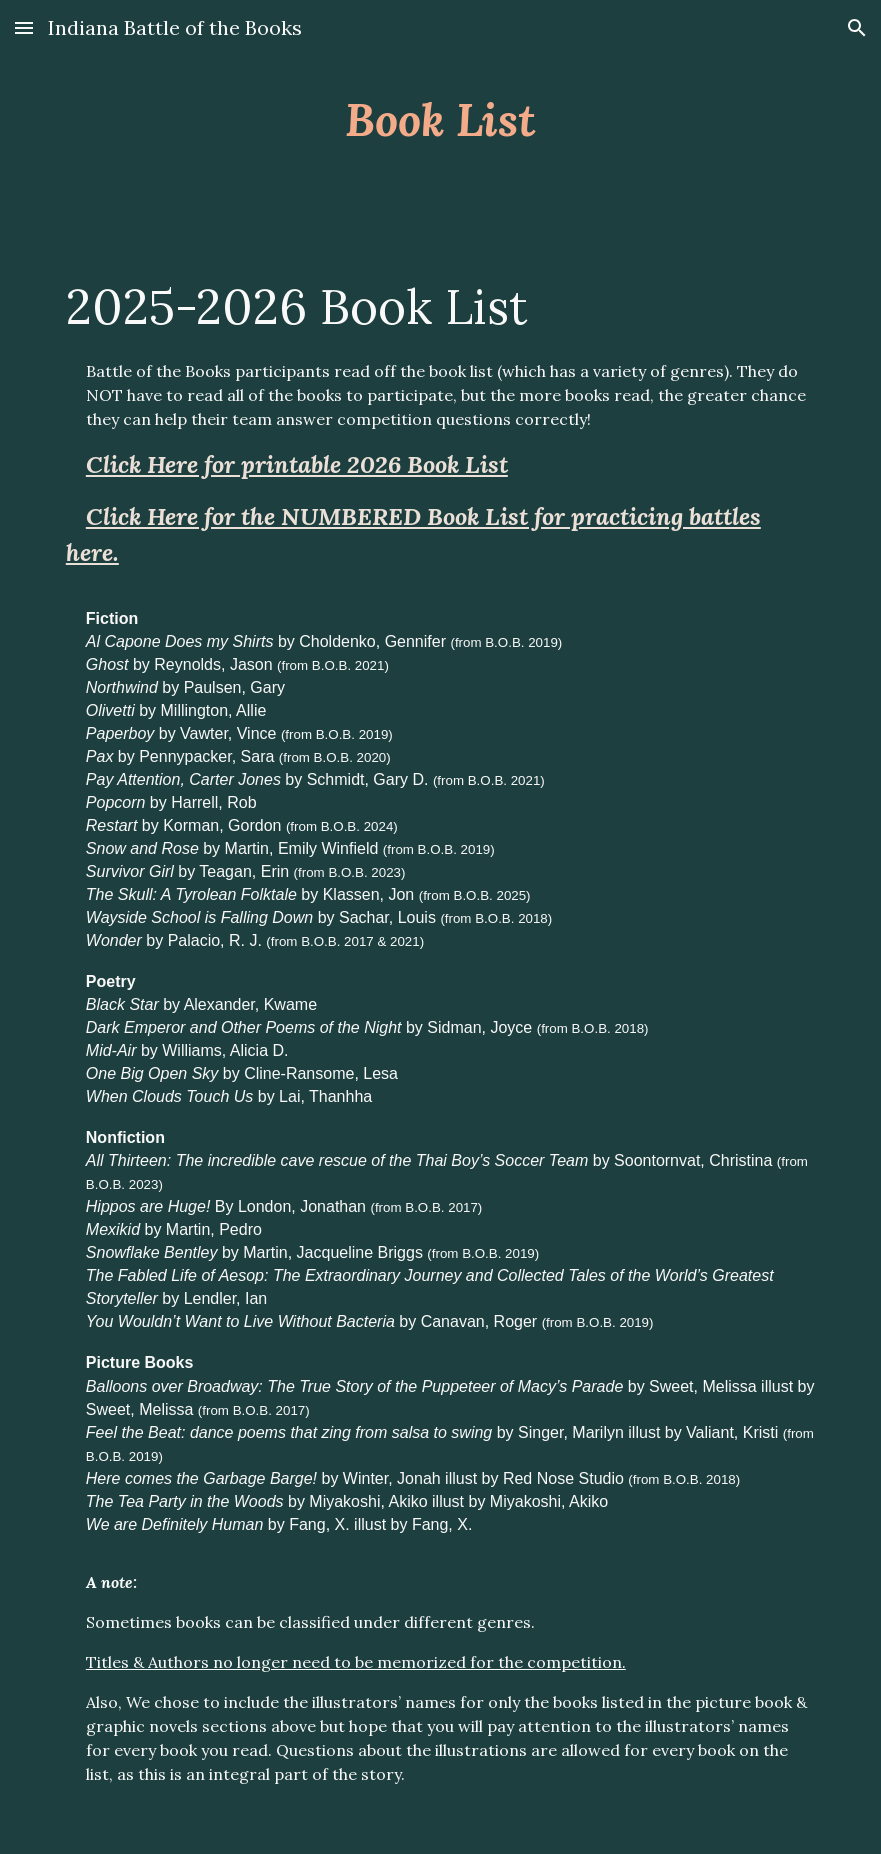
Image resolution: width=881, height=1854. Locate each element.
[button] (24, 27)
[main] (441, 119)
